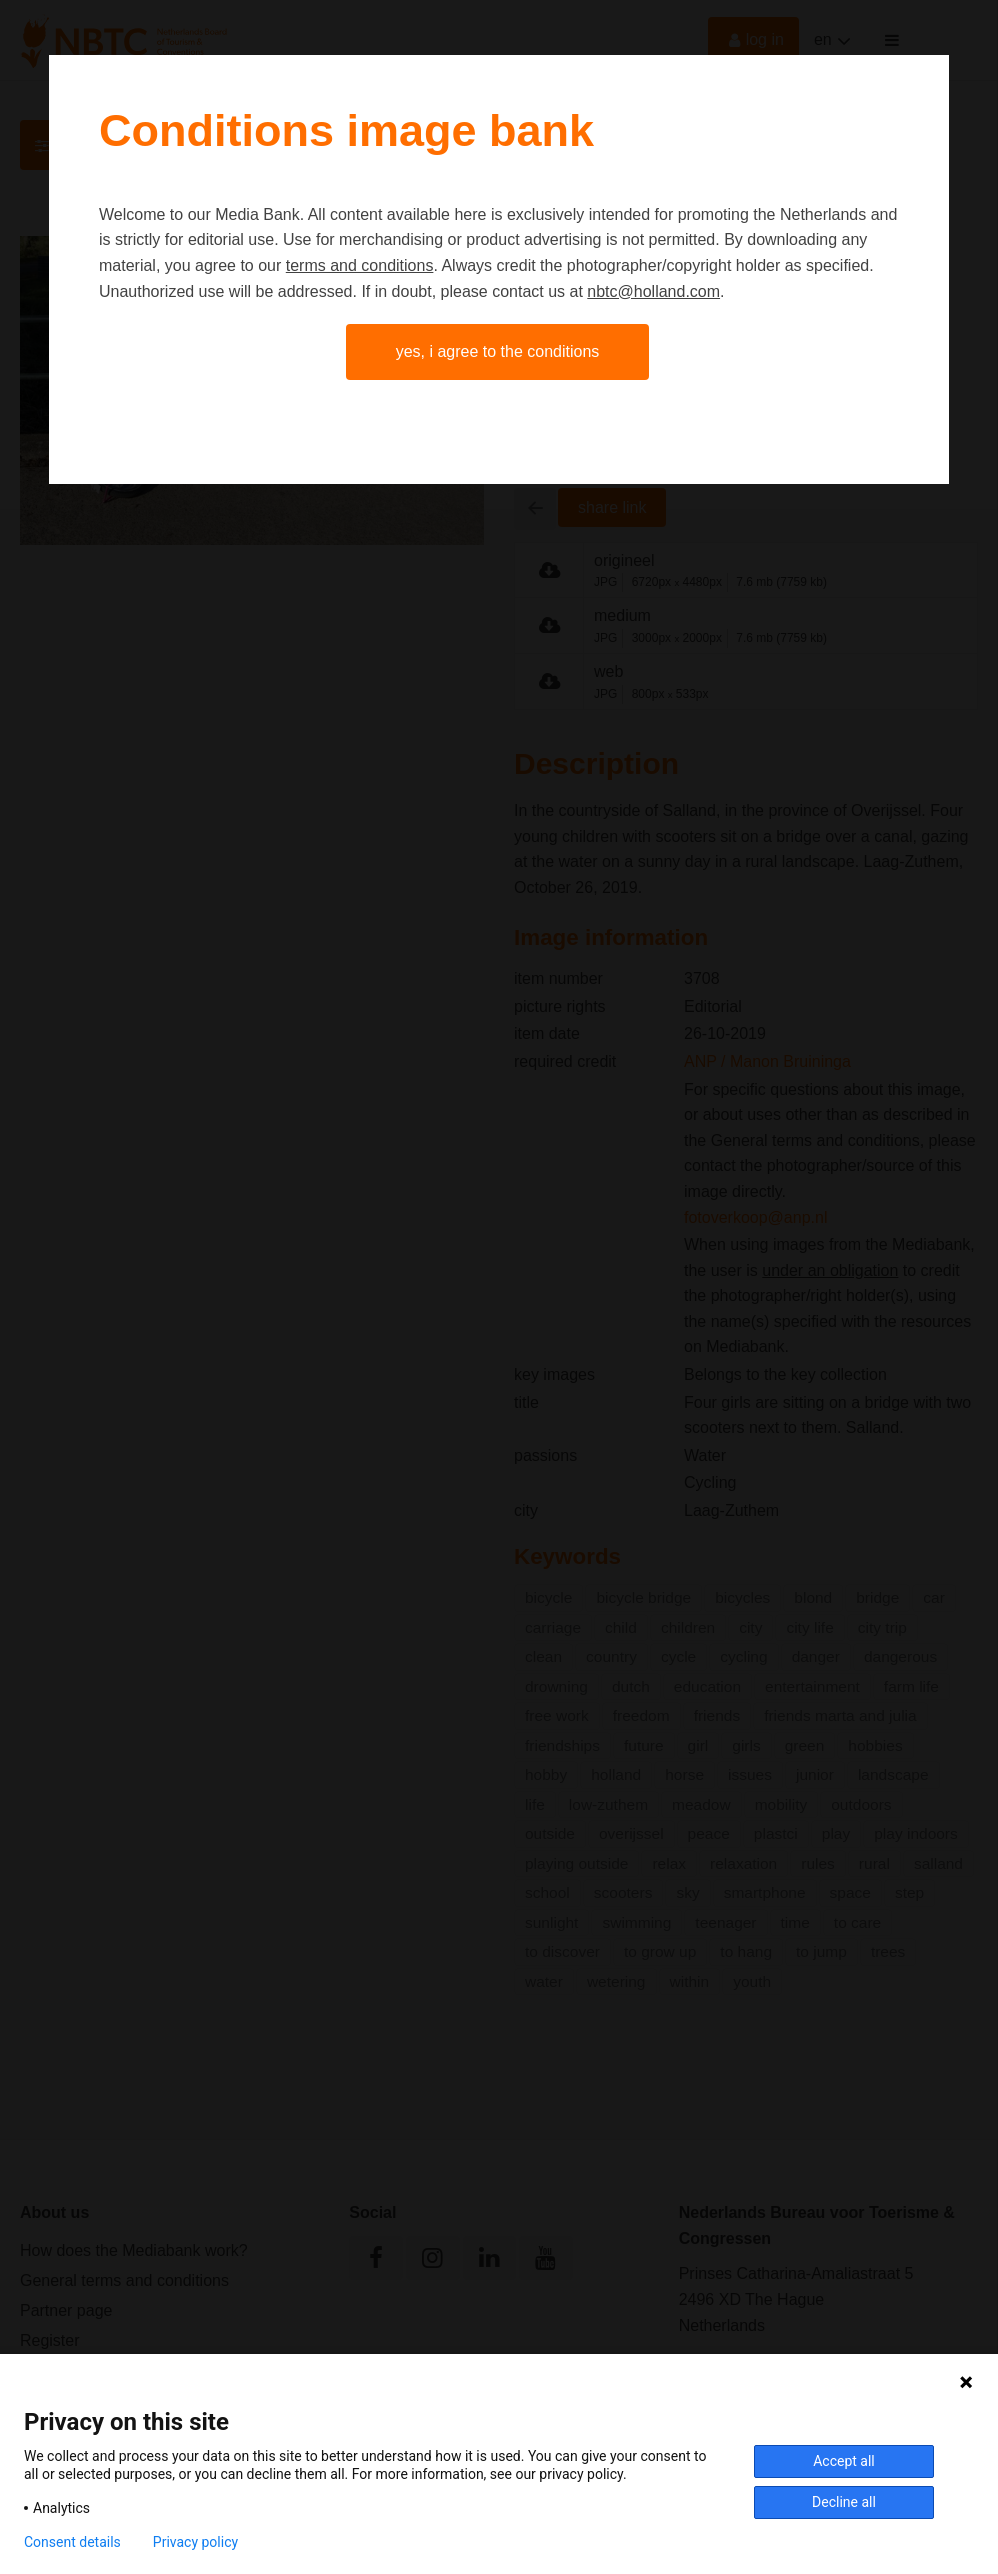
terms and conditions (360, 265)
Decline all (844, 2502)
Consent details (72, 2542)
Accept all (844, 2461)
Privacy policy (195, 2542)
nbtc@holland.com (653, 291)
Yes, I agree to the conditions (498, 351)
